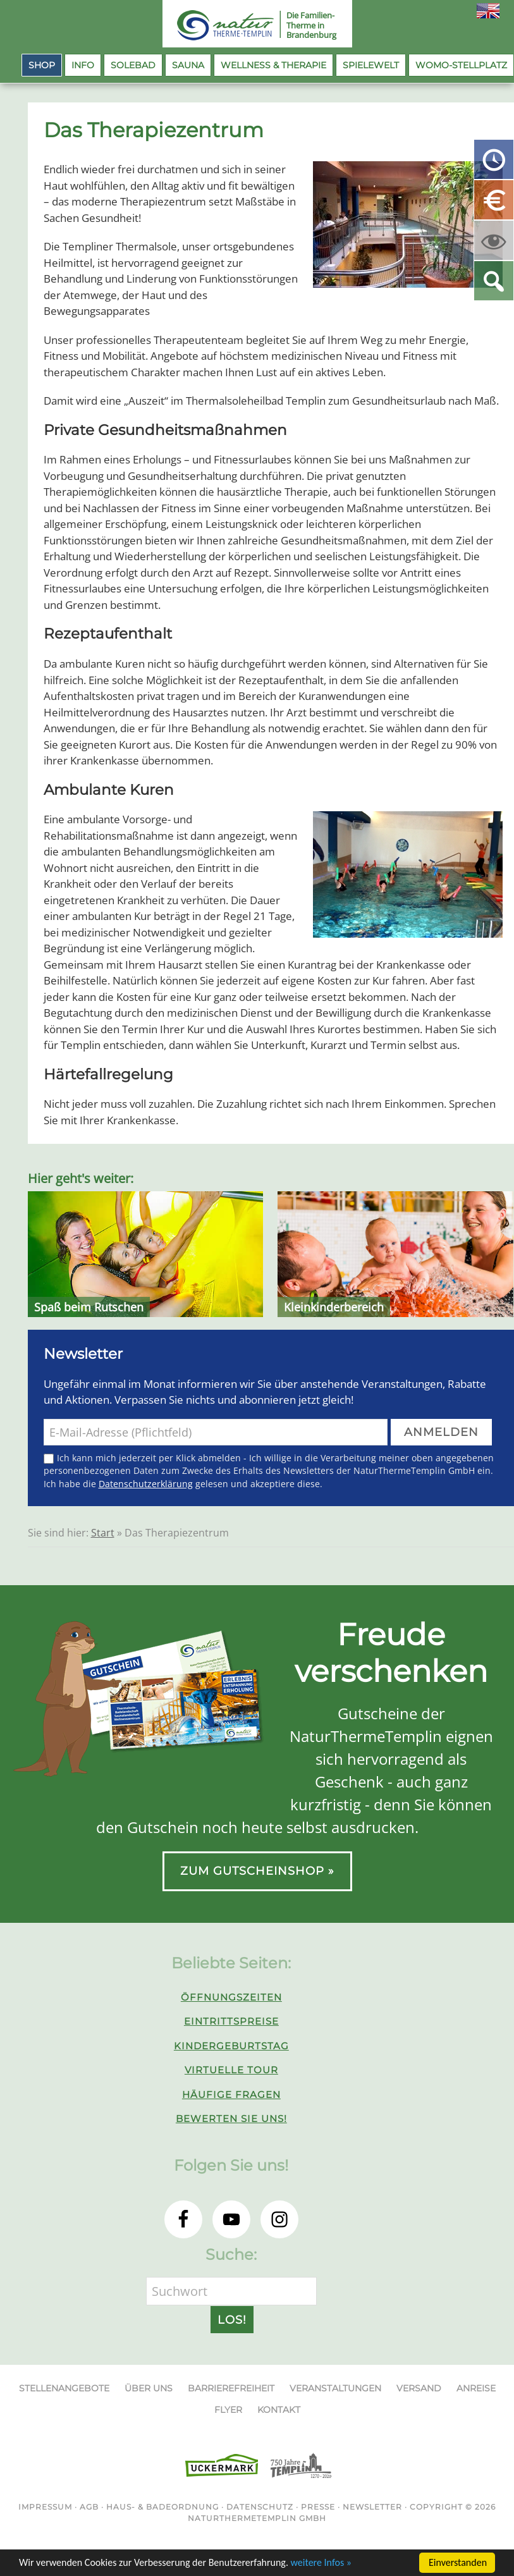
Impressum (45, 2507)
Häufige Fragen (231, 2094)
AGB (89, 2507)
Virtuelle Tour (231, 2070)
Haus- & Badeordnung (162, 2507)
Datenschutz (259, 2507)
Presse (318, 2507)
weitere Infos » (321, 2564)
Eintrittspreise (231, 2021)
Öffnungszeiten (231, 1997)
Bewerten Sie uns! (231, 2119)
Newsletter (372, 2507)
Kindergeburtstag (231, 2046)
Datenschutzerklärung (146, 1484)
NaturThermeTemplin (218, 25)
